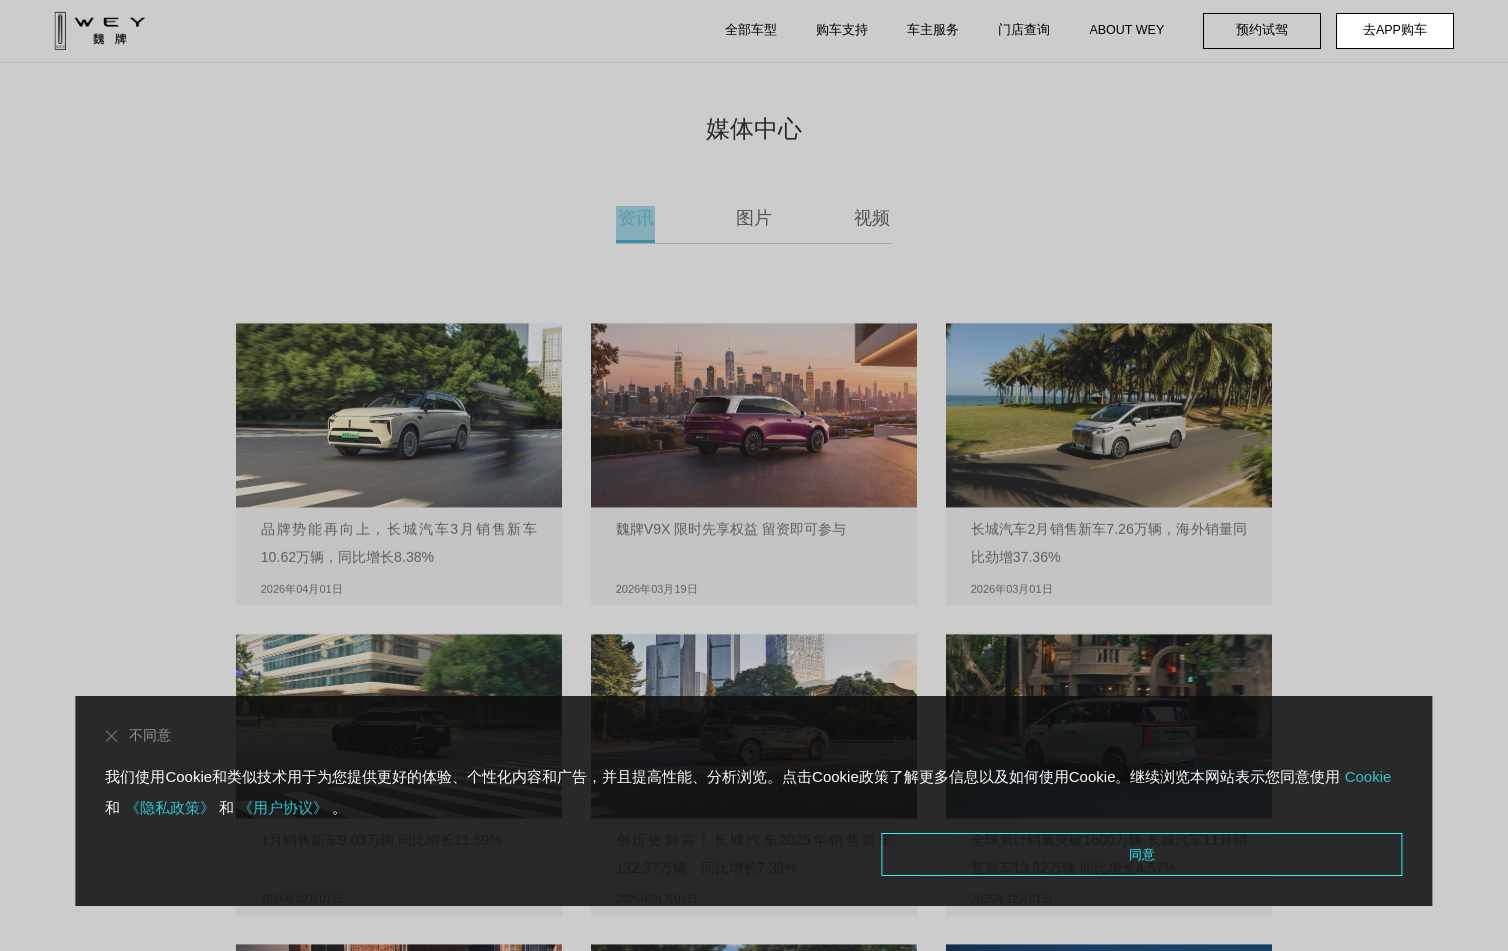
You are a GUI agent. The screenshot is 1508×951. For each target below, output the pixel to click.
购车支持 (842, 30)
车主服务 (933, 30)
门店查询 (1024, 30)
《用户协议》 (283, 806)
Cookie (1365, 775)
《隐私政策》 (169, 806)
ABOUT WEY (1126, 30)
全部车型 (751, 30)
